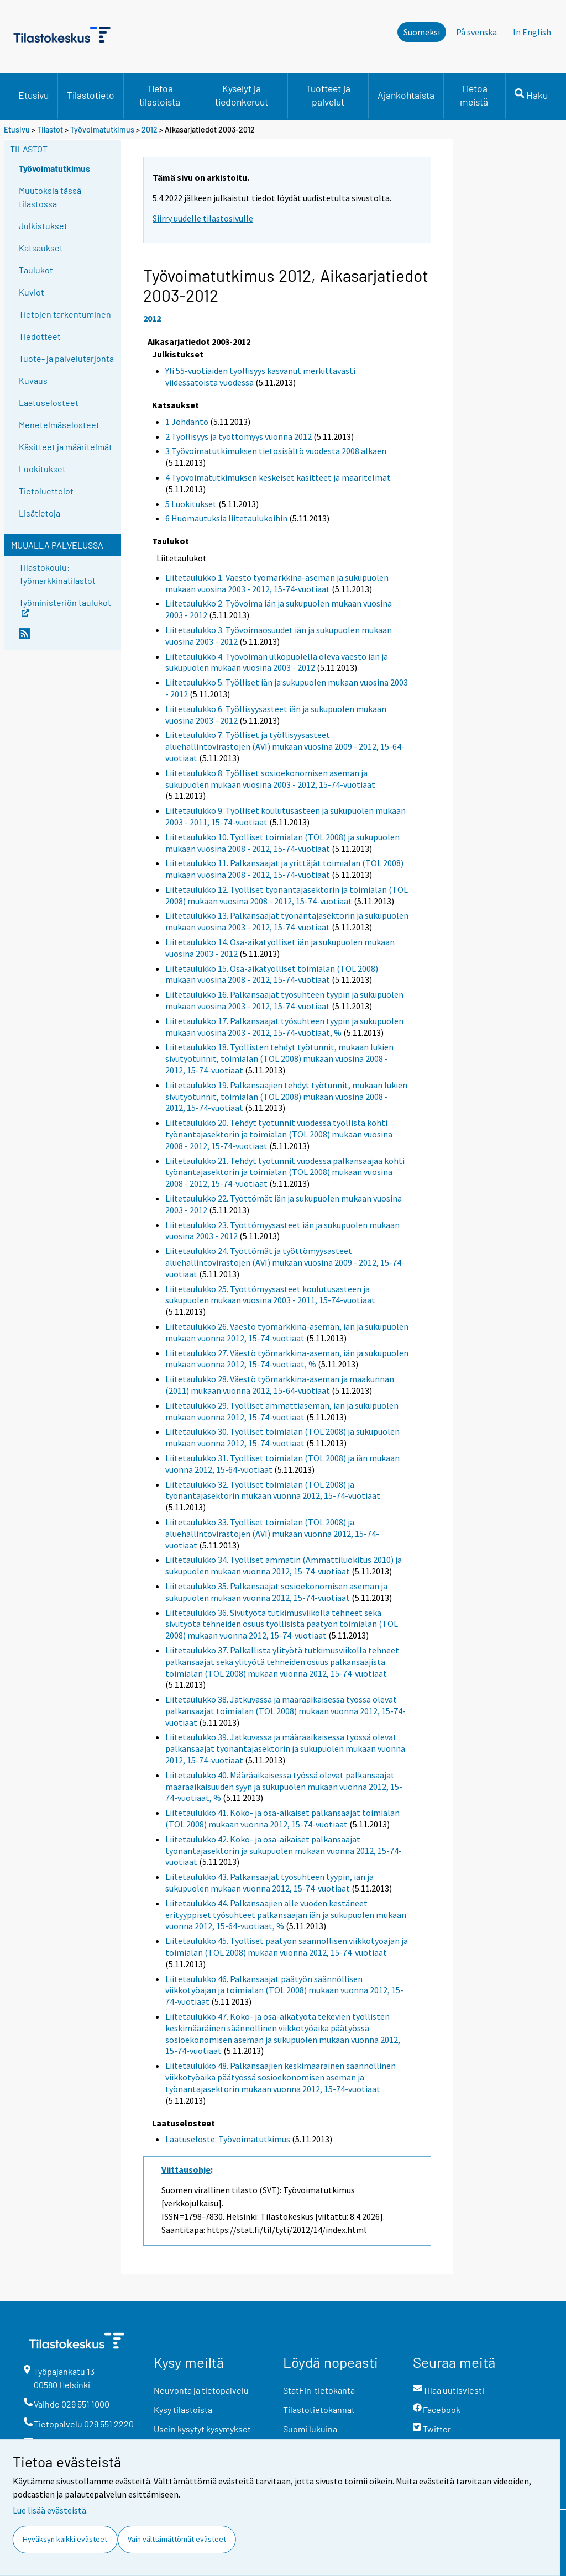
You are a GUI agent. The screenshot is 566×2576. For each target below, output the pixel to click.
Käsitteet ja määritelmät (65, 446)
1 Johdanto (186, 421)
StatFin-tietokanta (319, 2390)
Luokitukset (42, 468)
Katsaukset (41, 248)
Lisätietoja (39, 513)
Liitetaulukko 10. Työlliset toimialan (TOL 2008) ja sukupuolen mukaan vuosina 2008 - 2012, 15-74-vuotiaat (282, 842)
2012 (150, 129)
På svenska (476, 32)
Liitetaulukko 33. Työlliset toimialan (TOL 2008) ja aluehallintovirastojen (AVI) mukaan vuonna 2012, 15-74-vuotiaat (272, 1533)
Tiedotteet (40, 336)
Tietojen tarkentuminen (65, 314)
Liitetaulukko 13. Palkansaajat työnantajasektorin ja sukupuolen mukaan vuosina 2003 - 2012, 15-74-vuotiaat (286, 921)
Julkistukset (43, 225)
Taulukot (36, 270)
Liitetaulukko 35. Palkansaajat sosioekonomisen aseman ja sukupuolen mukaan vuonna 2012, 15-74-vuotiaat (276, 1592)
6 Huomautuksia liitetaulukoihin (226, 518)
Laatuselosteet (48, 402)
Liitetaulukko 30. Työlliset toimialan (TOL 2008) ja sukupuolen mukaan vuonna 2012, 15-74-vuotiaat (282, 1437)
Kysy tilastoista (183, 2409)
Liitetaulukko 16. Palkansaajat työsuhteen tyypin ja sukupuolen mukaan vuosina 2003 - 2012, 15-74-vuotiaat (284, 1000)
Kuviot (31, 292)
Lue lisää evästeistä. (50, 2510)
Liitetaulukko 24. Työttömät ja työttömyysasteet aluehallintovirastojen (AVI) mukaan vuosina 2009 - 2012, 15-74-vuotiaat (285, 1262)
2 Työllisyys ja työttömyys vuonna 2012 (238, 436)
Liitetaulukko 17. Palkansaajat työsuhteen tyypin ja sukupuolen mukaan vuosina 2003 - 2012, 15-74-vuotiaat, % (284, 1026)
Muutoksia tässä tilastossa (50, 197)
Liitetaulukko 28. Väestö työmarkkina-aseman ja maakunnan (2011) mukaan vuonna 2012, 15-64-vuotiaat (279, 1384)
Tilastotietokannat (319, 2409)
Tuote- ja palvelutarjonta (66, 358)
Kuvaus (33, 380)
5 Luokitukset (191, 503)
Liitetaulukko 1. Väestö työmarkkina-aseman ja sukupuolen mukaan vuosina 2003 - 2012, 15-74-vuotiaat (277, 583)
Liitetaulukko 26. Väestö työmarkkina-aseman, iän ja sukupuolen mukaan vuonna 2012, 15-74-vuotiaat (286, 1332)
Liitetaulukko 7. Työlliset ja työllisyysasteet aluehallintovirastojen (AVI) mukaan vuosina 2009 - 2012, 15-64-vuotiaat (285, 746)
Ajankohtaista (406, 95)
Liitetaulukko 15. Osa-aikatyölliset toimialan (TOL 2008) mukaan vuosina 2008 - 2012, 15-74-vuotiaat (271, 974)
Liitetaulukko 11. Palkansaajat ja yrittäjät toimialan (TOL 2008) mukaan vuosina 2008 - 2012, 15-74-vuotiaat (284, 868)
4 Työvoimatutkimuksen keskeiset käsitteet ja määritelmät (278, 477)
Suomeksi (421, 32)
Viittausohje (186, 2169)
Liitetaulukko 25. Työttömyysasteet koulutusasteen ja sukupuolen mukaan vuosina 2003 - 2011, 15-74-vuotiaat (270, 1294)
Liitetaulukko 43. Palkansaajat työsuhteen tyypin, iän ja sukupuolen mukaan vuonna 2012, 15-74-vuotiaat (269, 1882)
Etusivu (33, 95)
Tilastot (50, 129)
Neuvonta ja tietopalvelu (201, 2390)
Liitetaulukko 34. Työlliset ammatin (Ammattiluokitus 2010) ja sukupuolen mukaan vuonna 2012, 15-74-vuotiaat (283, 1565)
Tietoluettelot (46, 491)
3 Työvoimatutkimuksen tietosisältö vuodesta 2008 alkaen (275, 450)
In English (532, 32)
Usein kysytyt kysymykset (202, 2429)
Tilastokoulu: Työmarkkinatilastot (57, 574)
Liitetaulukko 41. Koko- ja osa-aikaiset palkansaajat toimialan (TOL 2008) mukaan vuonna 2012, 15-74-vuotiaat (282, 1818)
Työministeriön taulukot (65, 606)
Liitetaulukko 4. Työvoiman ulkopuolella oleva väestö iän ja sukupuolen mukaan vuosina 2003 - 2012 (276, 662)
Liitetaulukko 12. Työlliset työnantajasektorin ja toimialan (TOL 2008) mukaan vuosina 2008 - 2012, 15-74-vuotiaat (286, 895)
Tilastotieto (90, 95)
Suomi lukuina (310, 2429)
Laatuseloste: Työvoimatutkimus (227, 2139)
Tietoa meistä (474, 95)
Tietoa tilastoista (159, 95)
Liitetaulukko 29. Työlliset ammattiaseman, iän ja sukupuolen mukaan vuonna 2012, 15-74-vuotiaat (282, 1411)
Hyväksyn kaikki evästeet (65, 2539)
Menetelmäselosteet (59, 424)
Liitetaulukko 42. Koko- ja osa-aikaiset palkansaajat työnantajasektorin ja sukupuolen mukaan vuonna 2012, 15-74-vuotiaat (283, 1851)
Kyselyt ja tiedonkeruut (241, 95)
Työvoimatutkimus (102, 129)
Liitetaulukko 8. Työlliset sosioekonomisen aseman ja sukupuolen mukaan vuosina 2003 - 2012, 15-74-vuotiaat (270, 778)
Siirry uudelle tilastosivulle (203, 218)
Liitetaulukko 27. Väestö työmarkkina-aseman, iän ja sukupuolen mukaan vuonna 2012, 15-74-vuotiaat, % (286, 1358)
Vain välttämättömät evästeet (177, 2539)
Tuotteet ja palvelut (328, 95)
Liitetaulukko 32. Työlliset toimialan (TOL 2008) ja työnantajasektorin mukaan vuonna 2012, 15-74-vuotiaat (272, 1490)
